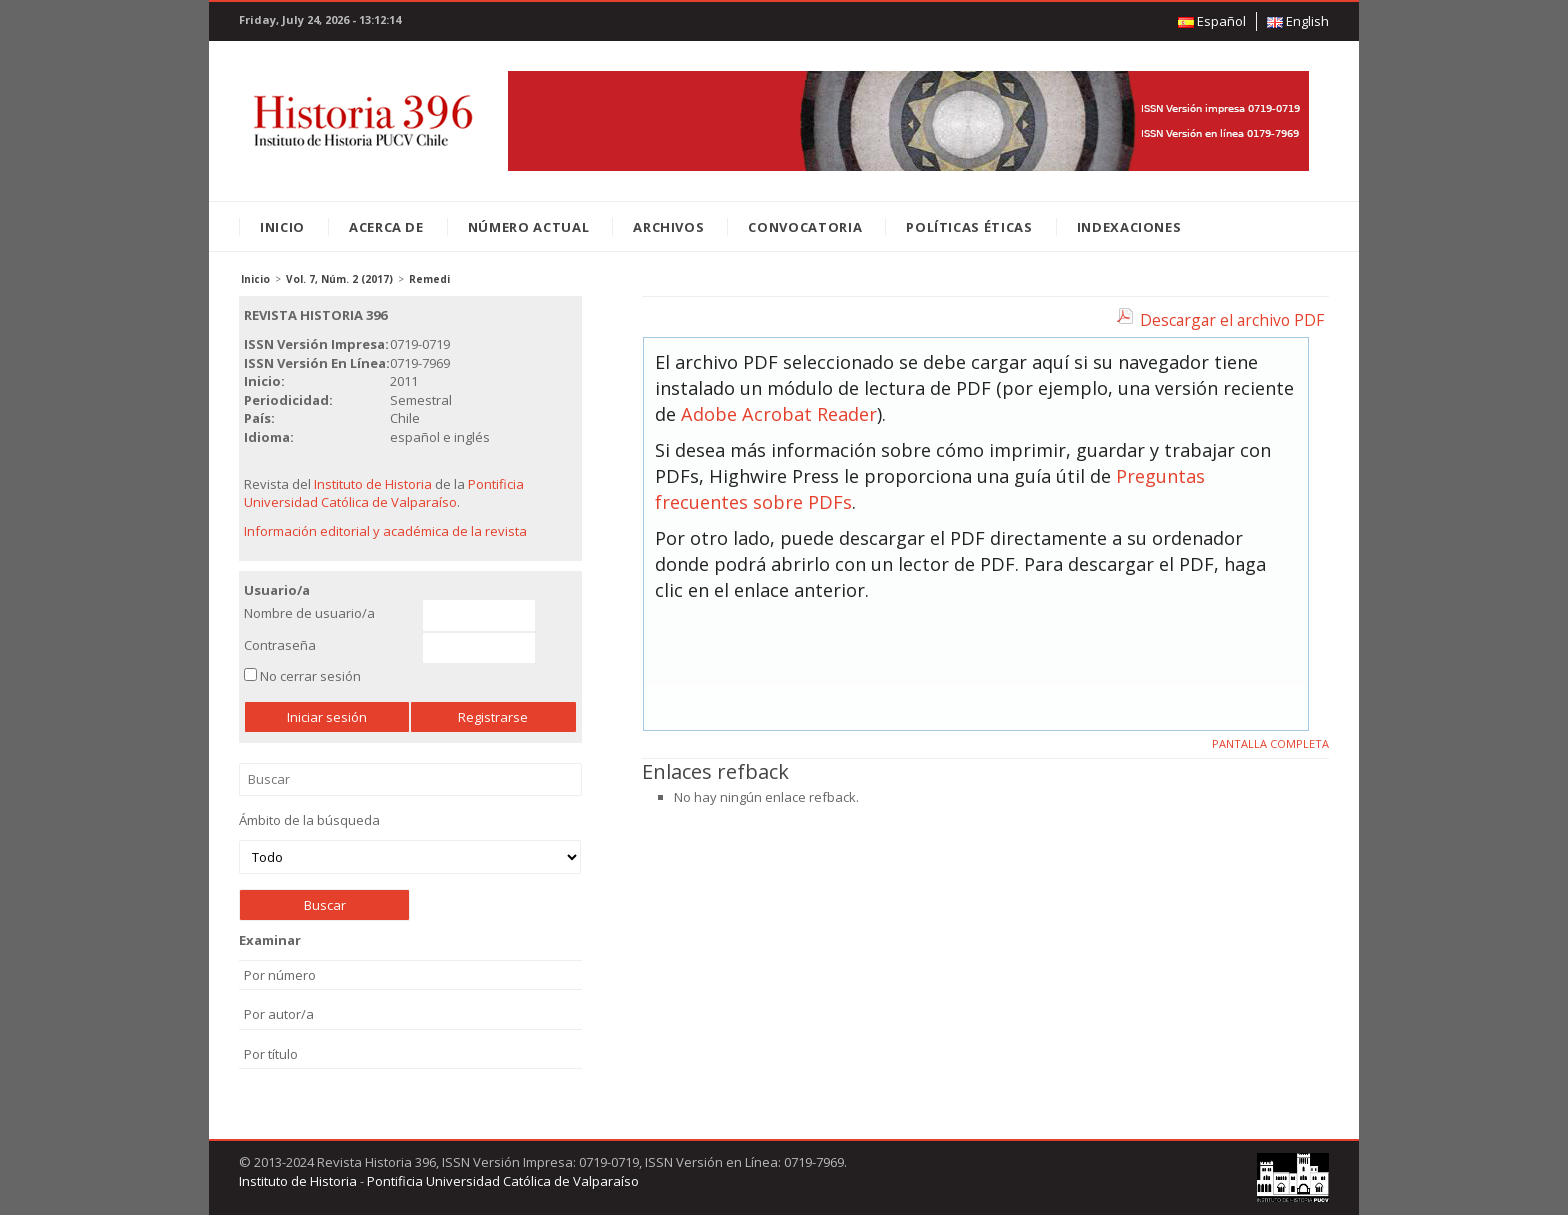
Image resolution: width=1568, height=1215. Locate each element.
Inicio (282, 227)
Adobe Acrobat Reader (779, 414)
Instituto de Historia (373, 484)
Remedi (429, 279)
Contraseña (280, 645)
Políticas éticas (969, 227)
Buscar (410, 779)
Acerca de (386, 227)
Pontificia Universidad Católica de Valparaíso (384, 493)
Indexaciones (1129, 227)
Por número (280, 975)
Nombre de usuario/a (309, 613)
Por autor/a (279, 1014)
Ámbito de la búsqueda (410, 842)
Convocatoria (805, 227)
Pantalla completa (1270, 743)
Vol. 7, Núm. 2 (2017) (339, 279)
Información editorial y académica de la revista (385, 531)
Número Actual (528, 227)
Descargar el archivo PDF (1232, 320)
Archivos (668, 227)
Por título (271, 1054)
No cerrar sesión (310, 676)
